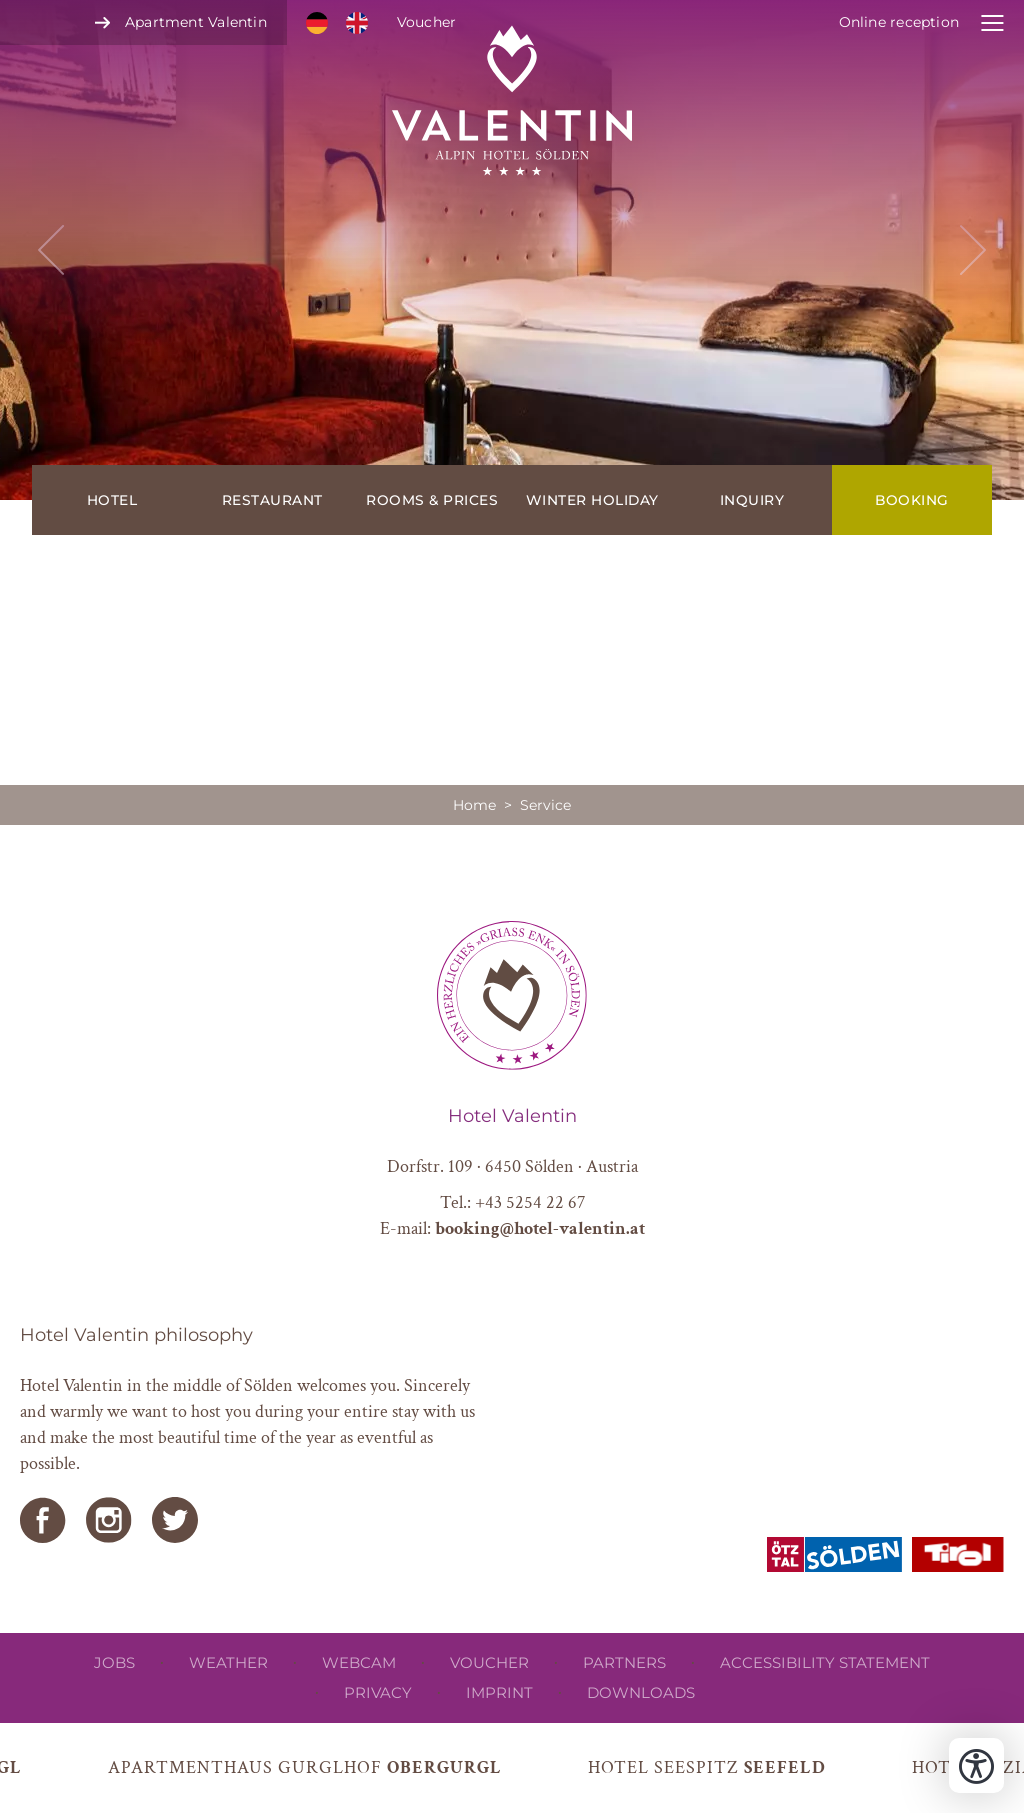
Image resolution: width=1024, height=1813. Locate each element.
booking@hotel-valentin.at (540, 1228)
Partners (624, 1662)
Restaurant (272, 500)
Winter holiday (592, 500)
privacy (378, 1692)
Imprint (499, 1692)
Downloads (641, 1692)
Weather (228, 1662)
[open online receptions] (921, 22)
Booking (912, 500)
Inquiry (752, 500)
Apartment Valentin (196, 22)
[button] (512, 250)
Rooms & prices (432, 500)
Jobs (114, 1662)
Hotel (112, 500)
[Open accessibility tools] (976, 1765)
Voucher (426, 22)
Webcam (359, 1662)
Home (474, 805)
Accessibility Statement (825, 1662)
